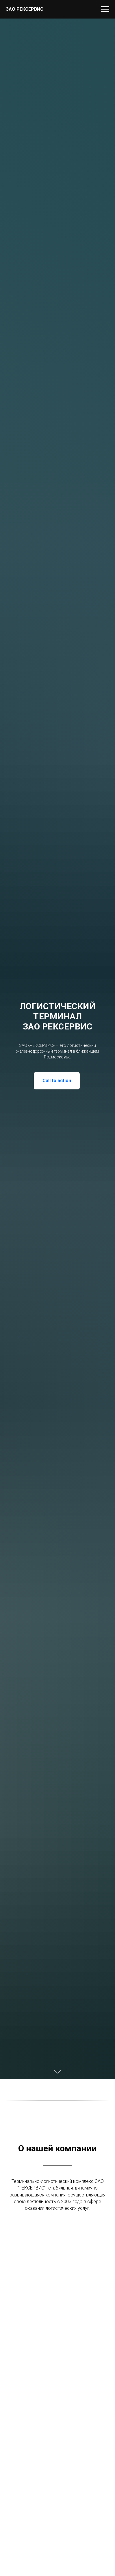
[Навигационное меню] (105, 9)
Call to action (56, 1080)
